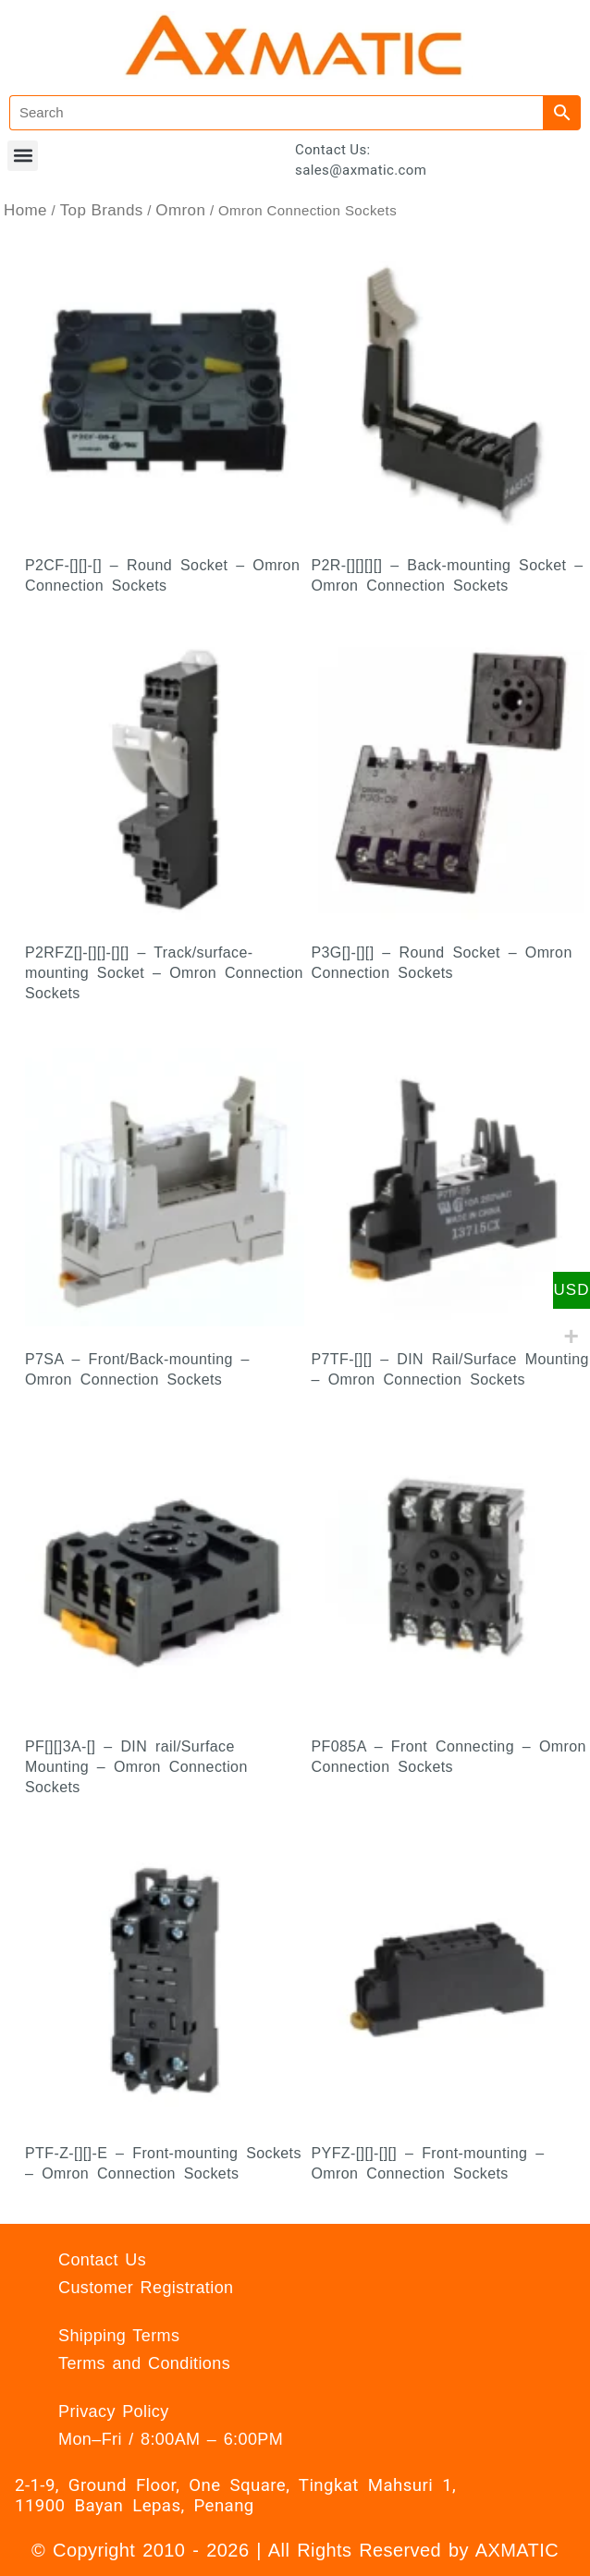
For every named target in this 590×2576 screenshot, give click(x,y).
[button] (22, 155)
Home (25, 210)
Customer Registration (145, 2287)
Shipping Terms (118, 2335)
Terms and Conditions (144, 2363)
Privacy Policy (113, 2411)
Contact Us (102, 2260)
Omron (180, 210)
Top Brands (101, 210)
